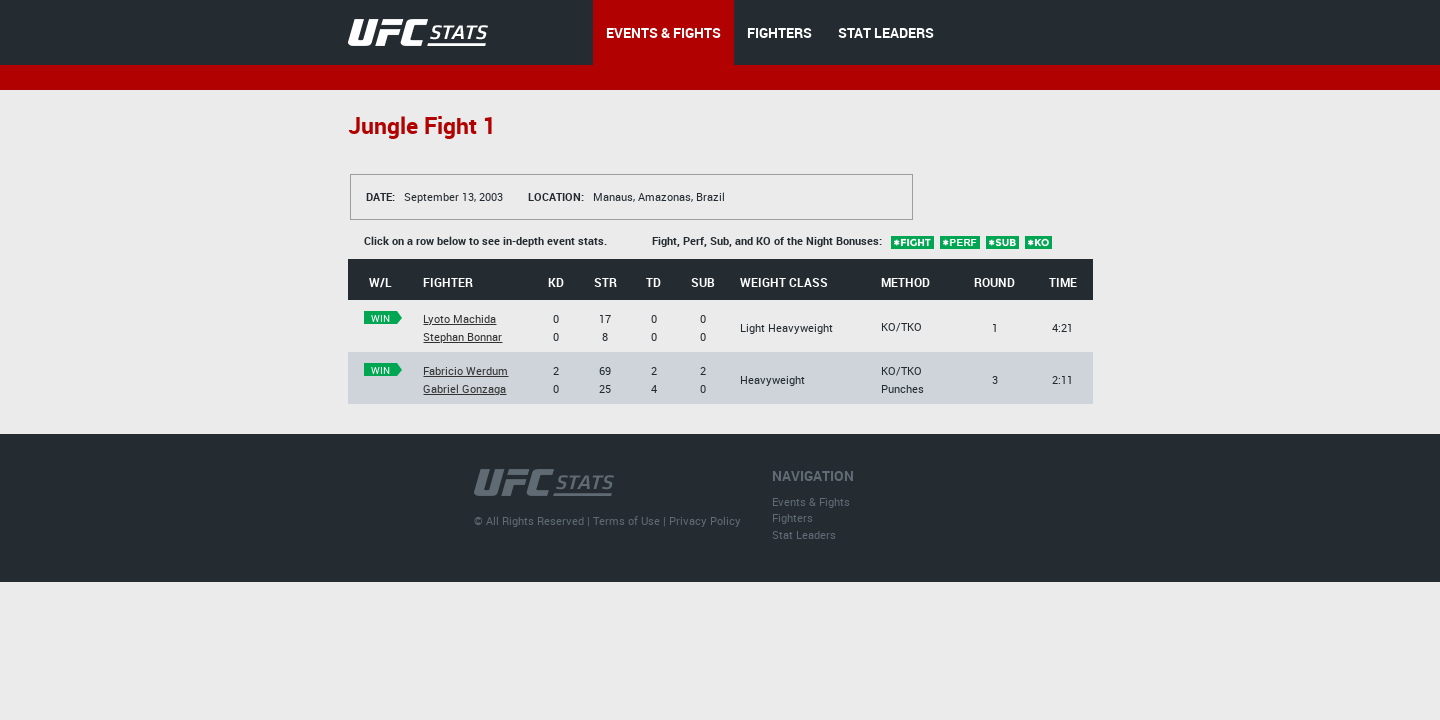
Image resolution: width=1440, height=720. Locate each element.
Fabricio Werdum (465, 370)
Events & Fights (811, 501)
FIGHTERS (779, 32)
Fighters (792, 517)
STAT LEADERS (886, 32)
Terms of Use (626, 520)
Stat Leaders (804, 534)
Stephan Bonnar (462, 336)
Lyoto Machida (459, 318)
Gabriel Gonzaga (464, 388)
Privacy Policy (705, 520)
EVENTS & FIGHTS (663, 32)
